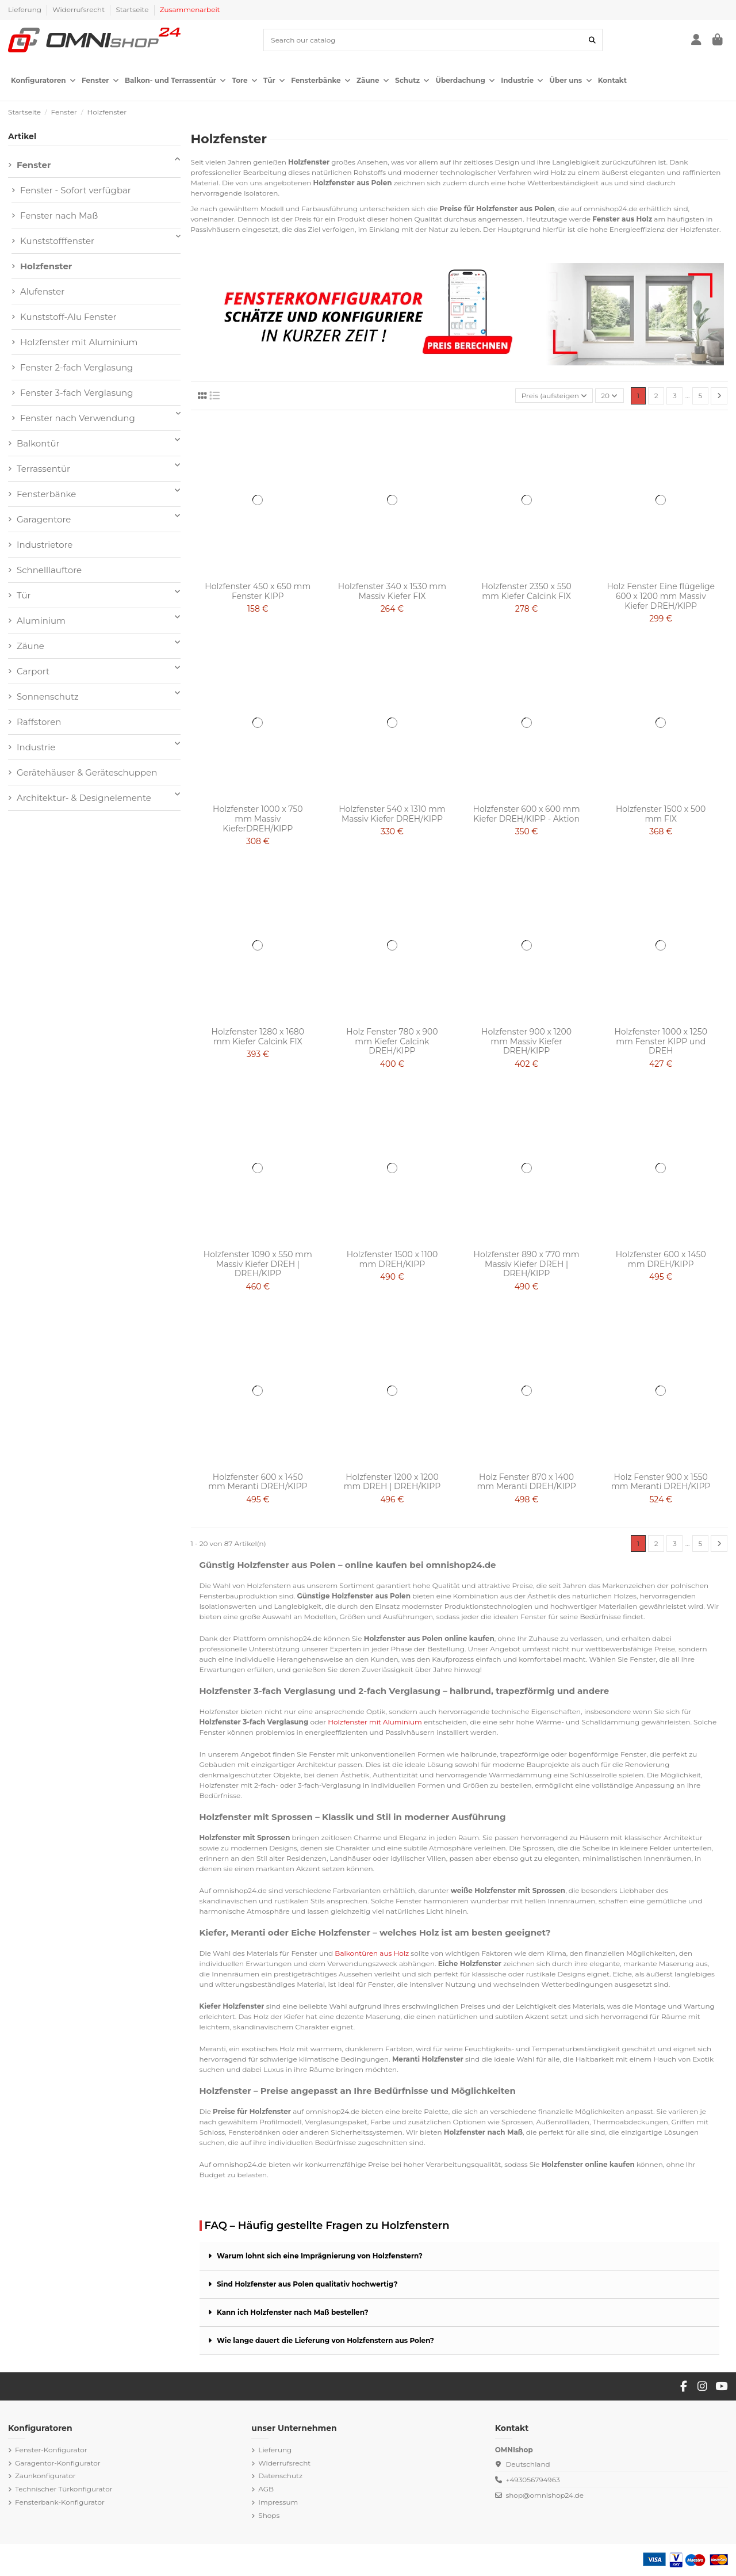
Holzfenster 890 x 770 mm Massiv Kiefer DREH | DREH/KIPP (527, 1264)
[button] (43, 80)
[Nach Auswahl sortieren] (554, 395)
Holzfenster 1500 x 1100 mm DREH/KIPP (392, 1259)
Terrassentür (43, 468)
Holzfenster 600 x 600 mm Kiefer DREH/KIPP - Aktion (526, 814)
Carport (33, 671)
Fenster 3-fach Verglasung (76, 392)
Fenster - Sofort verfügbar (75, 190)
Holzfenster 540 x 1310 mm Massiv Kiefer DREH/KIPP (392, 814)
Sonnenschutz (48, 696)
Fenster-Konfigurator (51, 2449)
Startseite (133, 9)
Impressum (278, 2502)
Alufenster (42, 291)
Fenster (34, 164)
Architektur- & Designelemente (84, 797)
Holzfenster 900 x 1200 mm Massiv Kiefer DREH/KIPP (526, 1041)
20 (609, 395)
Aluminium (41, 620)
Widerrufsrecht (79, 9)
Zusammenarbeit (190, 9)
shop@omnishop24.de (544, 2495)
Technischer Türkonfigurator (63, 2489)
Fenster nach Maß (59, 215)
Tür (24, 595)
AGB (266, 2489)
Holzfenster (46, 266)
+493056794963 (532, 2479)
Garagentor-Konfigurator (58, 2463)
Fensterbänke (46, 494)
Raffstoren (39, 721)
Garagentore (44, 519)
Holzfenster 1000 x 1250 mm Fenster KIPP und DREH (660, 1041)
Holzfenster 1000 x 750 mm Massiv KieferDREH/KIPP (257, 819)
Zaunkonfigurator (45, 2475)
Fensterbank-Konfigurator (60, 2502)
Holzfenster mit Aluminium (78, 342)
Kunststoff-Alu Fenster (68, 316)
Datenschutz (280, 2475)
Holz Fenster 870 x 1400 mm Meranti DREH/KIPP (526, 1482)
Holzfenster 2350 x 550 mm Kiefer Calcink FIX (526, 591)
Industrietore (44, 544)
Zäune (30, 645)
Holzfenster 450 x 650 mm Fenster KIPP (257, 591)
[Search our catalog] (592, 40)
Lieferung (25, 9)
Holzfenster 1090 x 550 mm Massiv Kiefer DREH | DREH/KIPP (258, 1264)
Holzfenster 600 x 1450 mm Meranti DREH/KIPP (257, 1482)
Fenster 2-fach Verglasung (76, 367)
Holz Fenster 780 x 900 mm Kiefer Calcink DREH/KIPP (392, 1041)
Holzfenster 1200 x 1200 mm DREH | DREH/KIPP (392, 1482)
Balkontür (38, 443)
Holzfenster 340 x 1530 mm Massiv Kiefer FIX (392, 591)
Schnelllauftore (49, 569)
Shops (268, 2515)
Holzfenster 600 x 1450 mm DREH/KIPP (661, 1259)
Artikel (22, 136)
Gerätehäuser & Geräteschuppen (87, 772)
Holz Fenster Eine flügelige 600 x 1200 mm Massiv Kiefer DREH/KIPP (661, 596)
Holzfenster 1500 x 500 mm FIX (661, 814)
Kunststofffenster (57, 240)
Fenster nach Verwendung (77, 418)
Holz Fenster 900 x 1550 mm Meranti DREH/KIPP (660, 1482)
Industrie (36, 747)
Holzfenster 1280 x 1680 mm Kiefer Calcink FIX (258, 1036)
